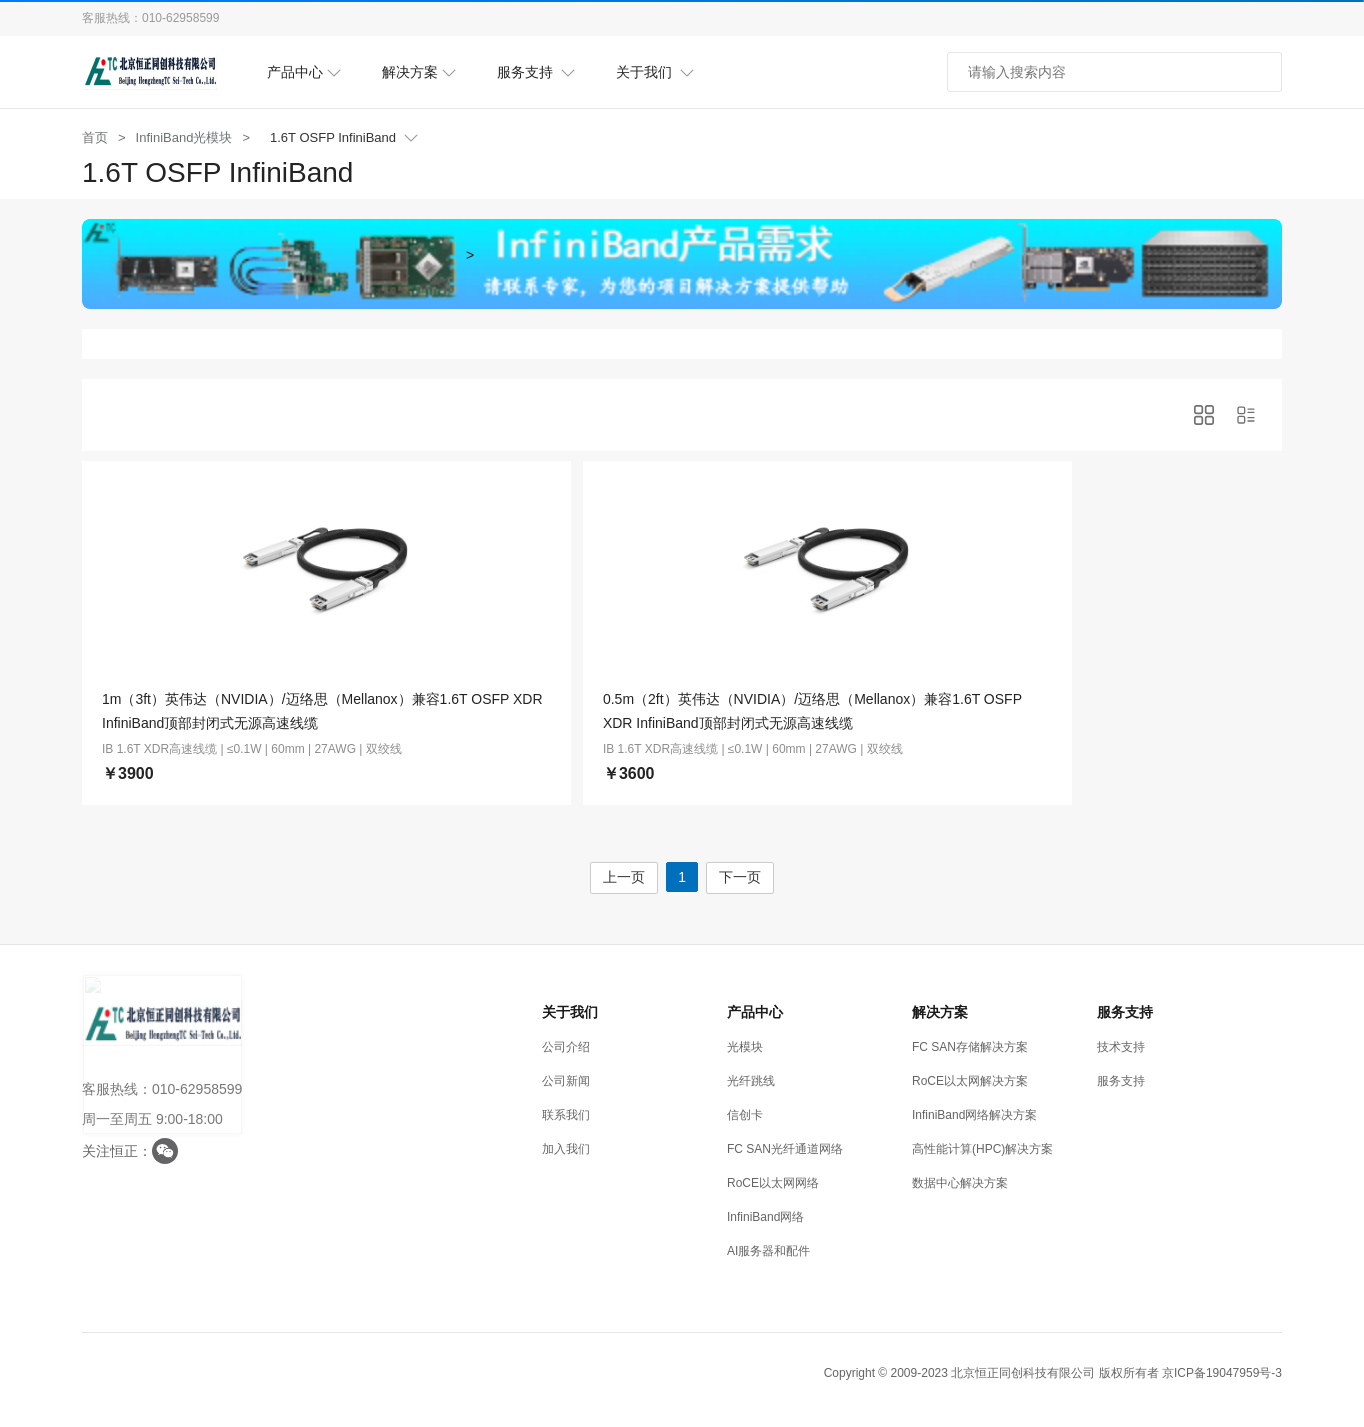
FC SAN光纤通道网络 (785, 1147)
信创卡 (745, 1113)
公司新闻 (566, 1079)
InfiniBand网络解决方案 (974, 1113)
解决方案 (419, 72)
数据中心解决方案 (960, 1181)
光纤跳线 (751, 1079)
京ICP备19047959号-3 (1222, 1371)
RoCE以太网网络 (773, 1181)
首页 (95, 137)
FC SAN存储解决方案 (970, 1045)
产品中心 (304, 72)
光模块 (745, 1045)
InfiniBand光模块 (184, 137)
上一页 (623, 875)
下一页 (741, 875)
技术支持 (1121, 1045)
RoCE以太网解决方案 (970, 1079)
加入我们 (566, 1147)
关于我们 (655, 72)
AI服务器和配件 (768, 1249)
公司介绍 (566, 1045)
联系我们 (566, 1113)
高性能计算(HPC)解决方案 (982, 1147)
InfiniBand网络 (765, 1215)
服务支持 (536, 72)
